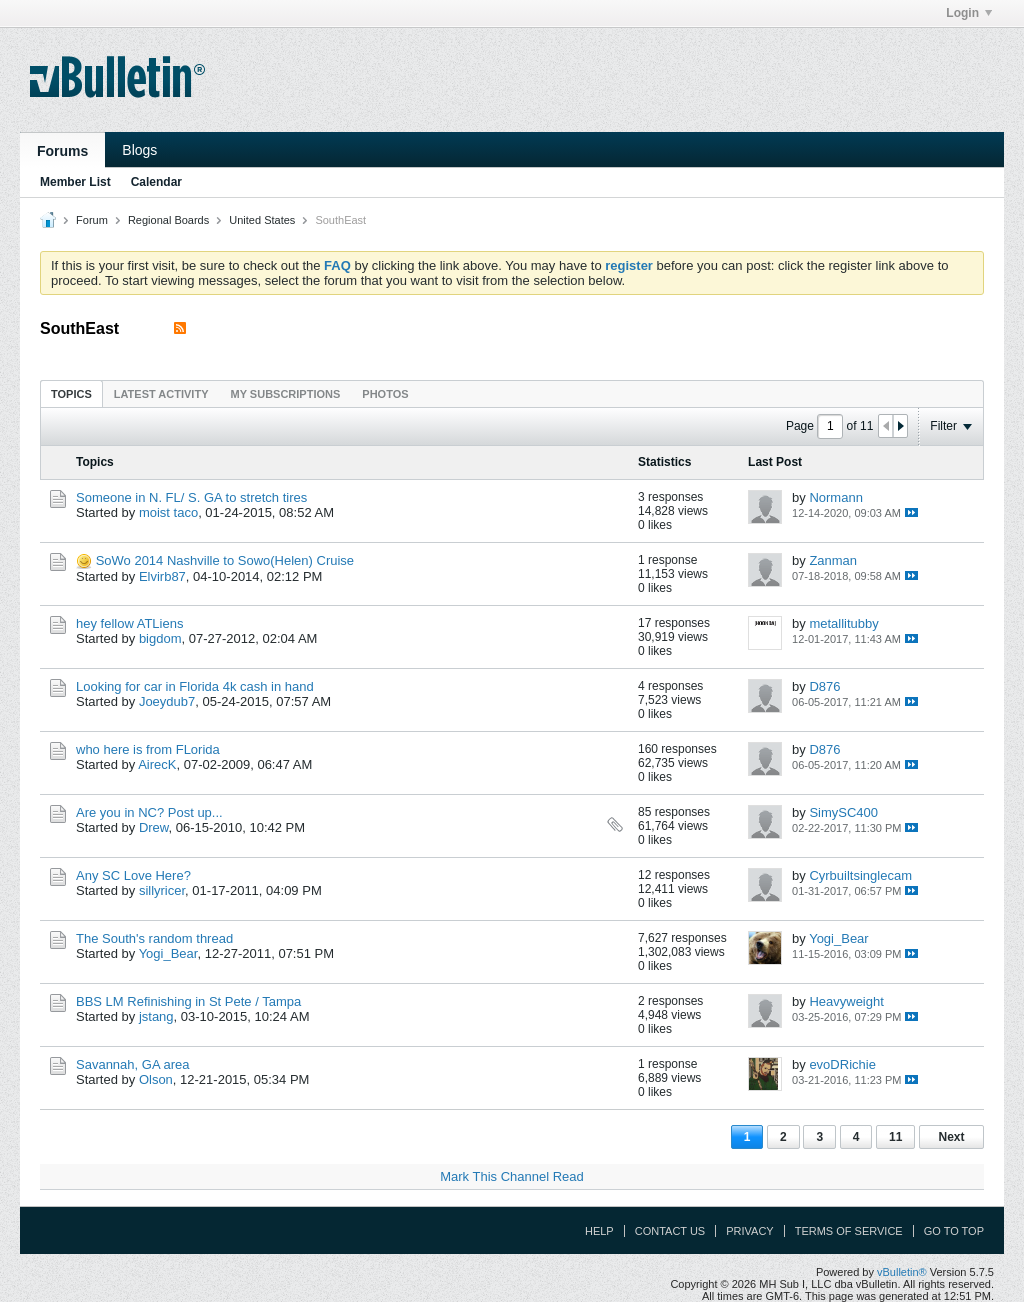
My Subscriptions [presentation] (286, 394)
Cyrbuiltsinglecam (860, 875)
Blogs (139, 150)
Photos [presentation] (385, 394)
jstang (156, 1016)
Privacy (749, 1231)
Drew (154, 827)
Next (951, 1137)
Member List (75, 182)
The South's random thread (154, 938)
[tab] (71, 393)
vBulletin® (902, 1272)
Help (599, 1231)
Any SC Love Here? (133, 875)
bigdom (160, 638)
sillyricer (162, 890)
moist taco (168, 512)
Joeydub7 (167, 701)
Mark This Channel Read (512, 1176)
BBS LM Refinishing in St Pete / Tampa (188, 1001)
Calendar (156, 182)
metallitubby (843, 623)
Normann (835, 497)
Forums (62, 151)
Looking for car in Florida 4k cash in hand (195, 686)
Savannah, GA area (132, 1064)
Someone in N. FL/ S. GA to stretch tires (191, 497)
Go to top (954, 1231)
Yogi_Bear (168, 953)
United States (262, 220)
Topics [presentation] (71, 394)
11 (895, 1137)
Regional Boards (168, 220)
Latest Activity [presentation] (161, 394)
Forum (92, 220)
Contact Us (670, 1231)
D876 (824, 686)
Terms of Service (849, 1231)
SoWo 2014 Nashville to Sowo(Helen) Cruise (225, 560)
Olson (156, 1079)
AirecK (157, 764)
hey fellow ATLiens (129, 623)
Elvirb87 (162, 576)
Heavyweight (846, 1001)
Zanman (833, 560)
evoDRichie (842, 1064)
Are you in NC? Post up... (149, 812)
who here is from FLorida (148, 749)
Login (969, 13)
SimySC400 (843, 812)
